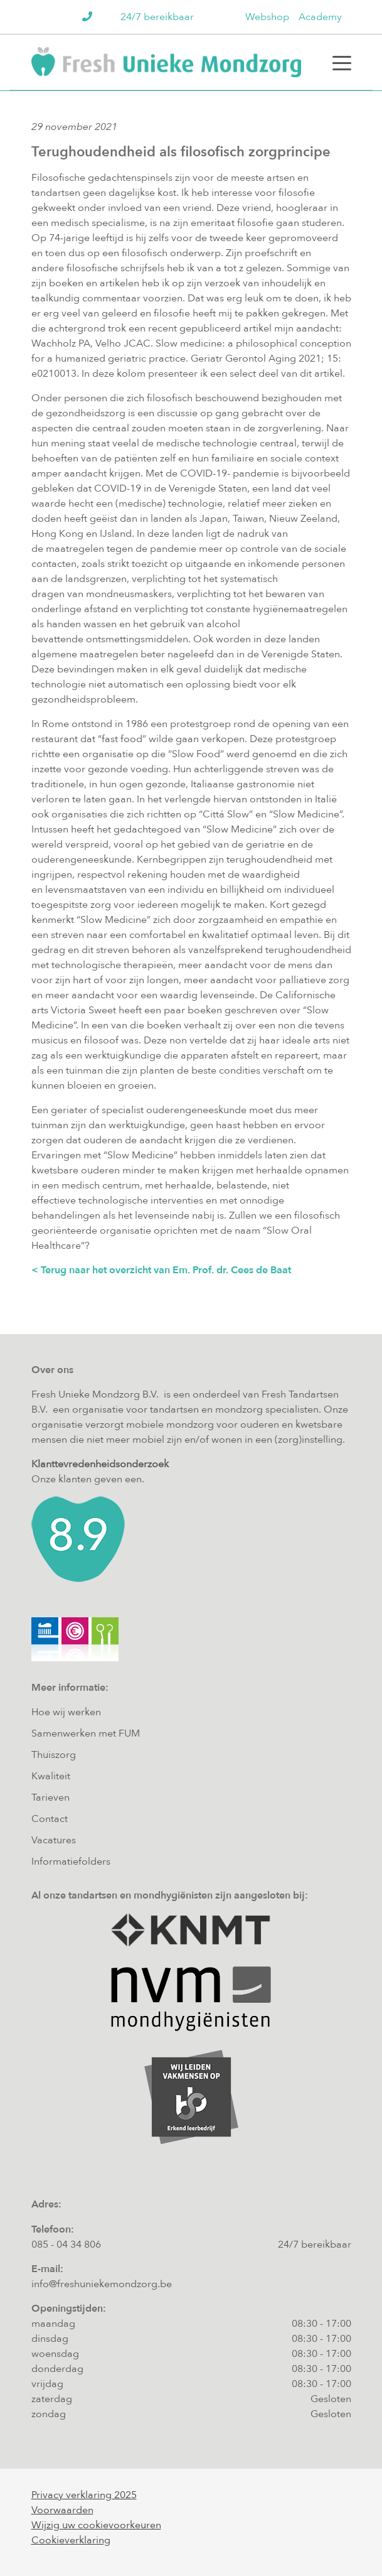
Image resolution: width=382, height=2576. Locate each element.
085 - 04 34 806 (66, 2244)
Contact (49, 1819)
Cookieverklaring (70, 2540)
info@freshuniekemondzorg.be (101, 2284)
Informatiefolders (70, 1861)
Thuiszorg (53, 1755)
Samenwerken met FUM (85, 1733)
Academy (320, 17)
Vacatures (53, 1840)
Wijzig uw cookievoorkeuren (96, 2525)
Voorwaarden (62, 2510)
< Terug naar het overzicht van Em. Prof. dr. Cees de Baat (161, 1270)
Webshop (267, 17)
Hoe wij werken (66, 1712)
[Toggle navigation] (341, 62)
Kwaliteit (50, 1776)
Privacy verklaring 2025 (84, 2495)
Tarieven (50, 1797)
